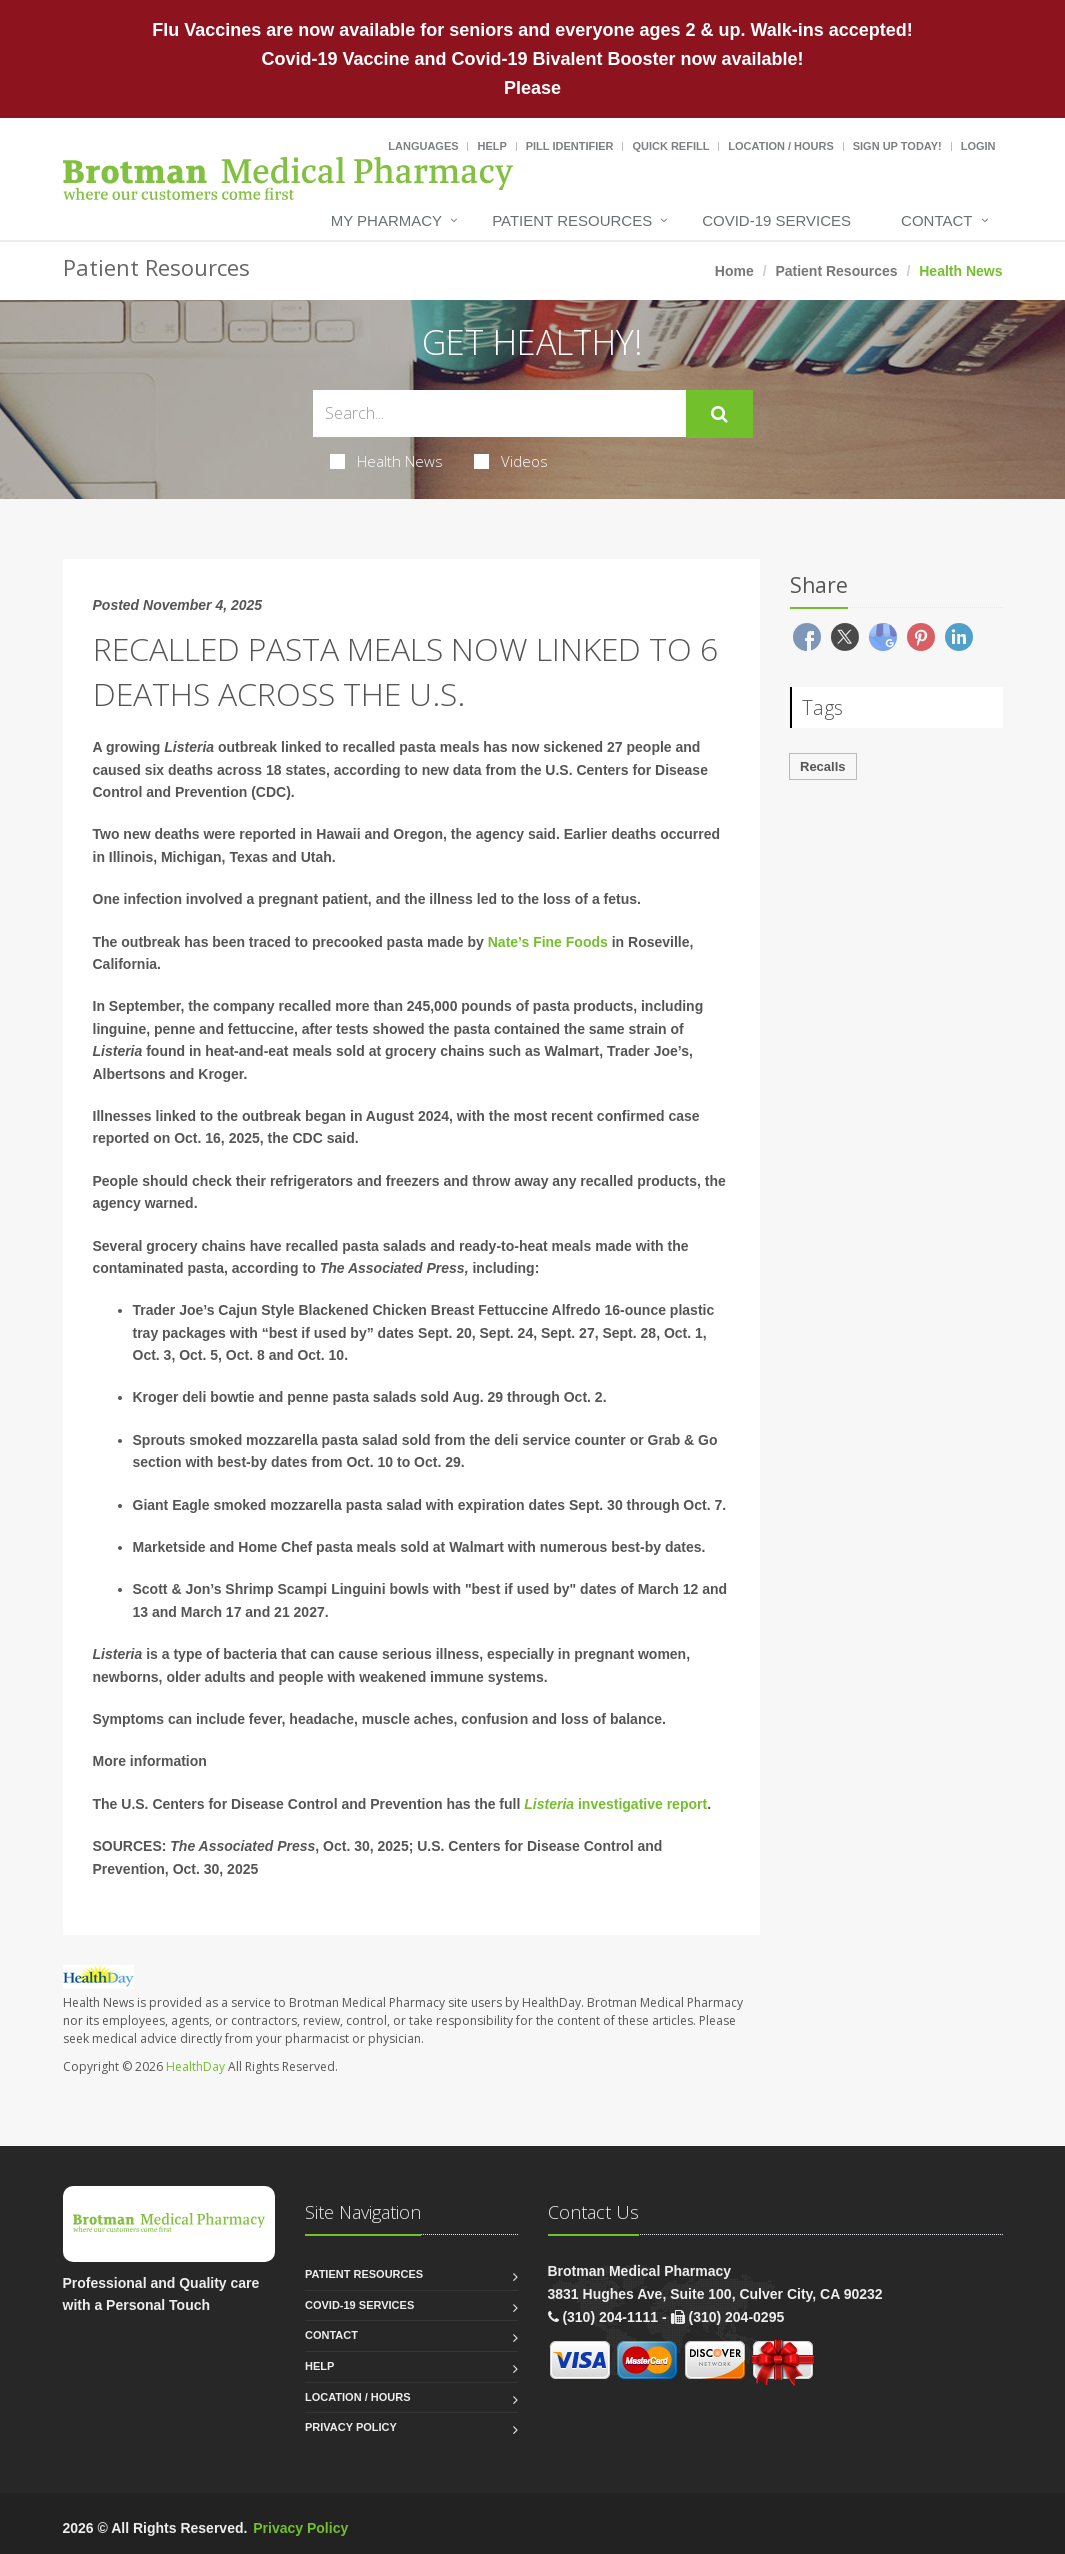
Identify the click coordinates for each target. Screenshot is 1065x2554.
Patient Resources (572, 220)
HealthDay (195, 2066)
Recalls (823, 766)
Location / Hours (781, 146)
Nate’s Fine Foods (548, 942)
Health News (386, 461)
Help (491, 146)
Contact (936, 220)
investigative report (640, 1804)
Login (978, 146)
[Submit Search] (719, 414)
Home (734, 271)
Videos (511, 461)
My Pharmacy (386, 220)
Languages (423, 146)
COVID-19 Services (776, 220)
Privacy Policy (351, 2427)
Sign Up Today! (897, 146)
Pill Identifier (570, 146)
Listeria (549, 1804)
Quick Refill (670, 146)
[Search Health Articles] (499, 413)
